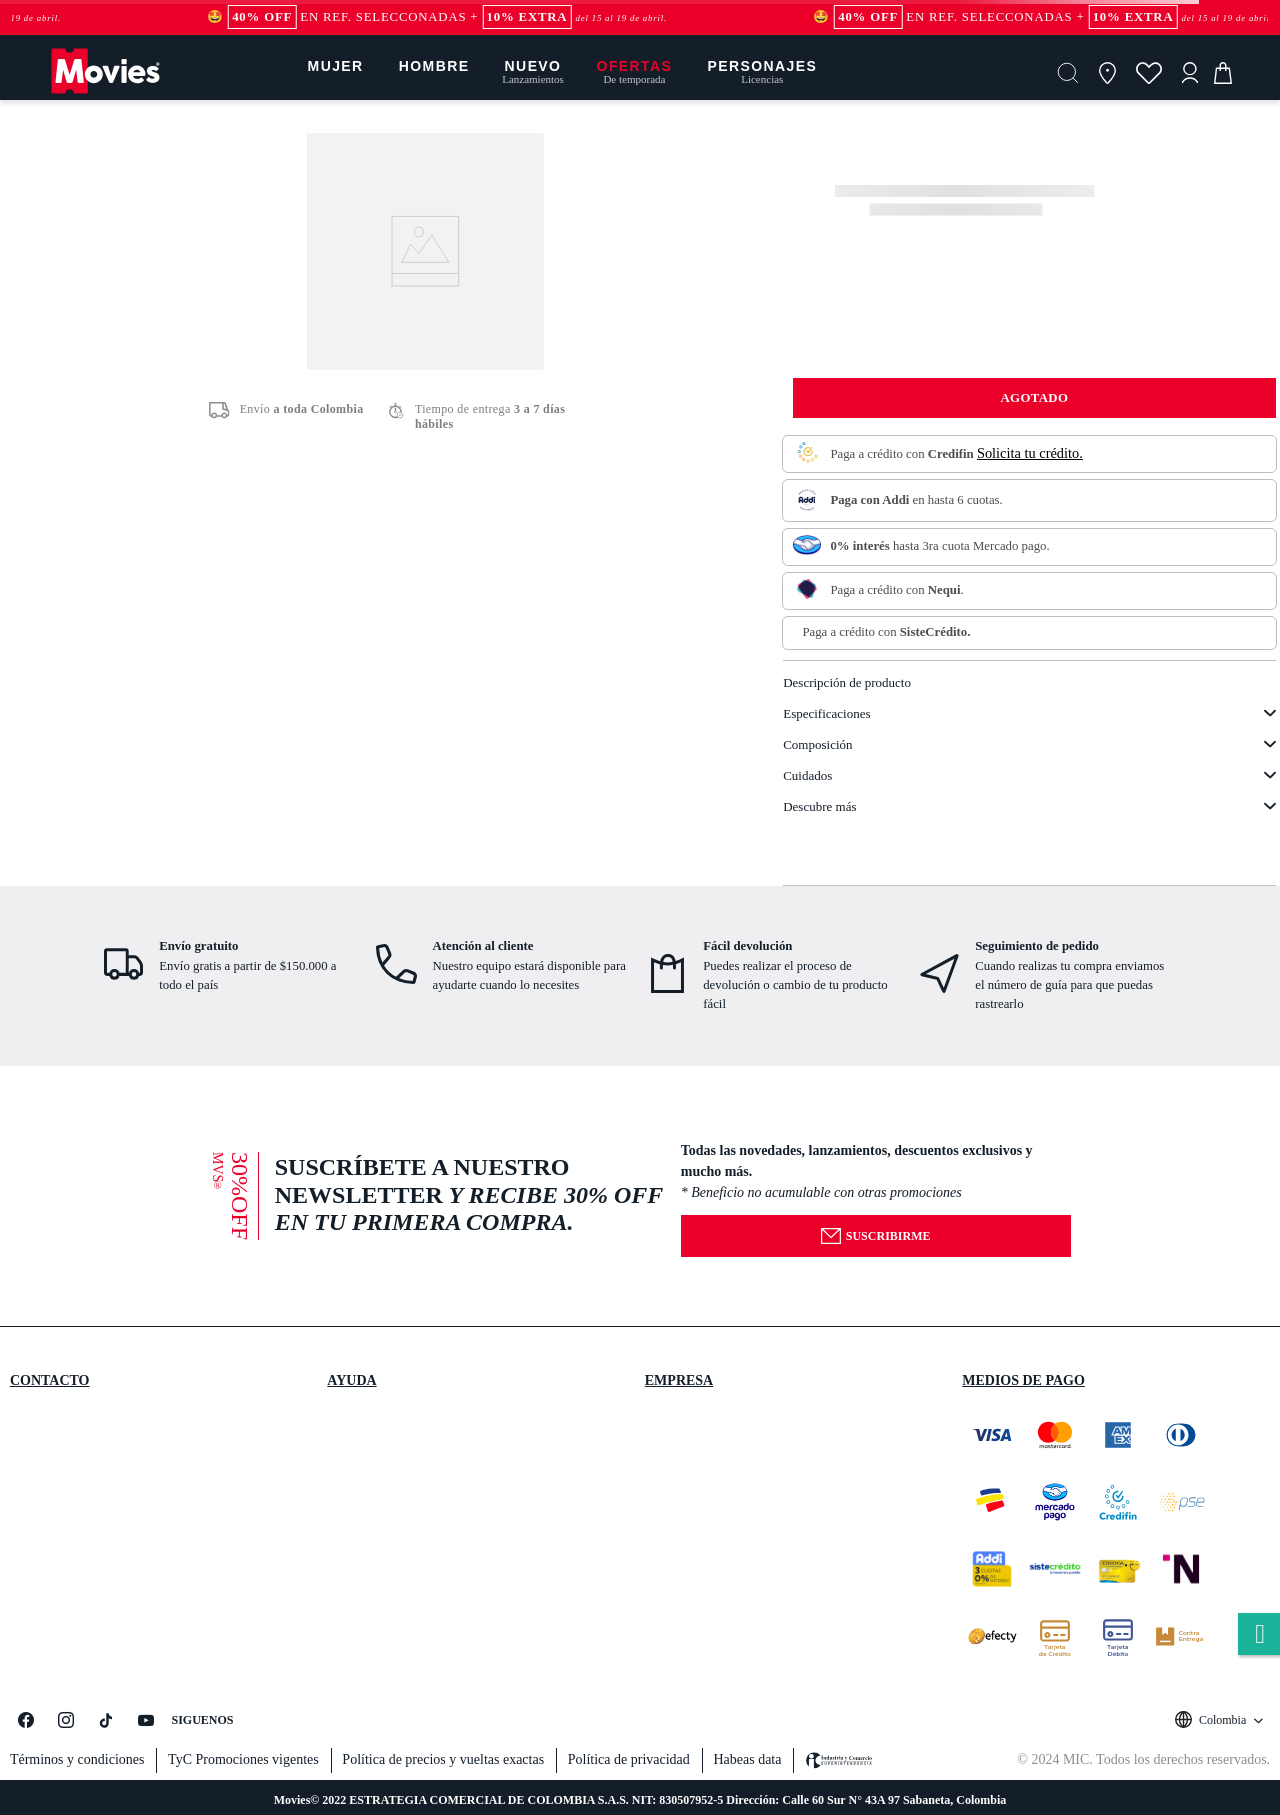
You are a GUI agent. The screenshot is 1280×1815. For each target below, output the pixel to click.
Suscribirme (875, 1236)
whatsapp (1259, 1635)
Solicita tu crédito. (1030, 453)
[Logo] (105, 92)
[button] (1068, 73)
